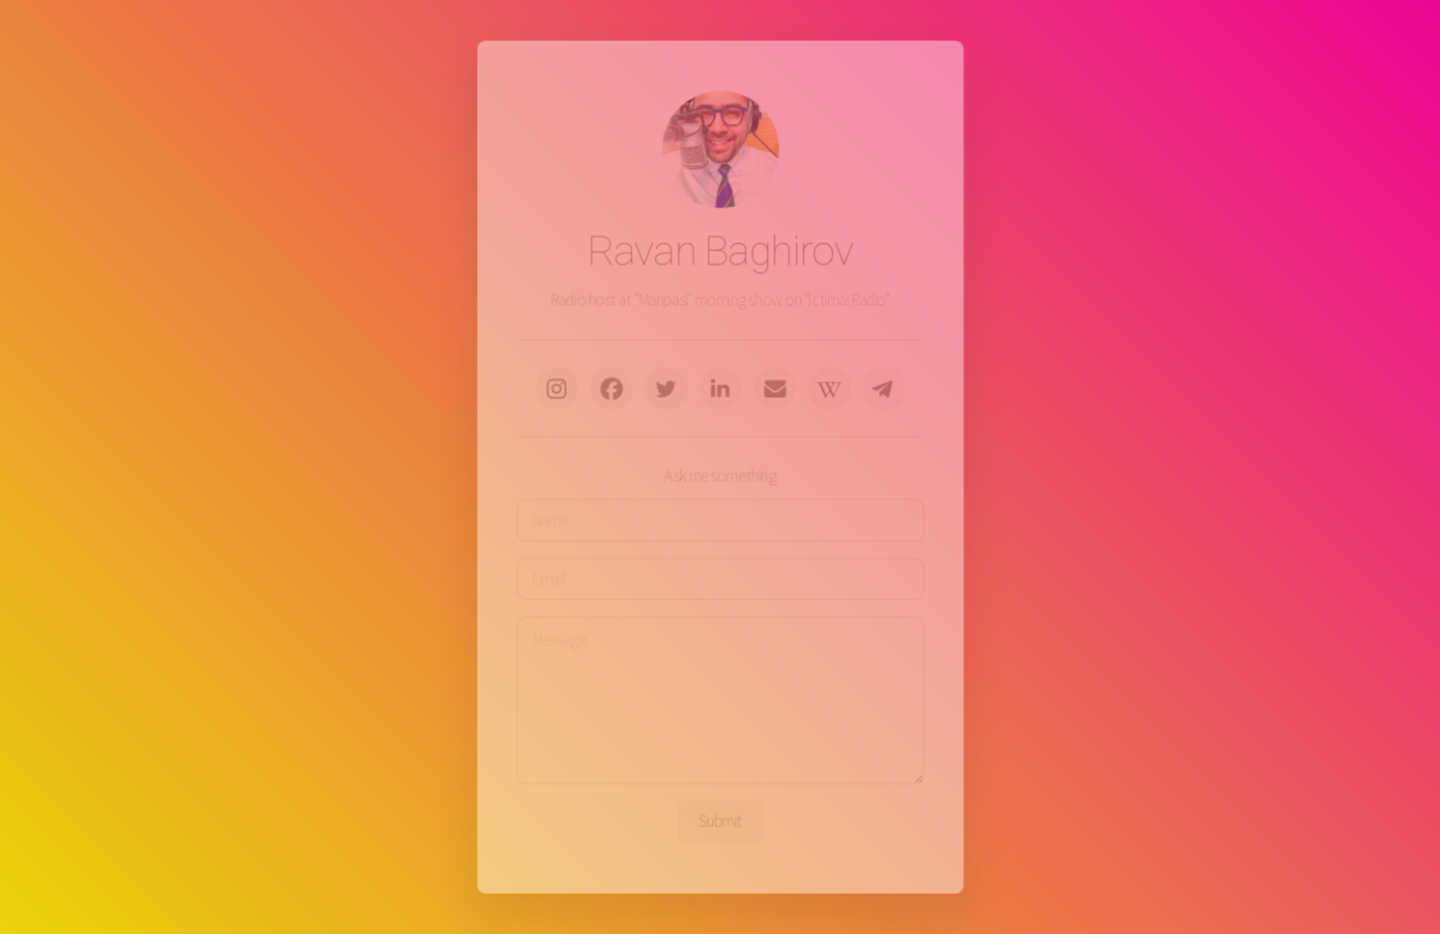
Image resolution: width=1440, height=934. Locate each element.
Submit (719, 815)
